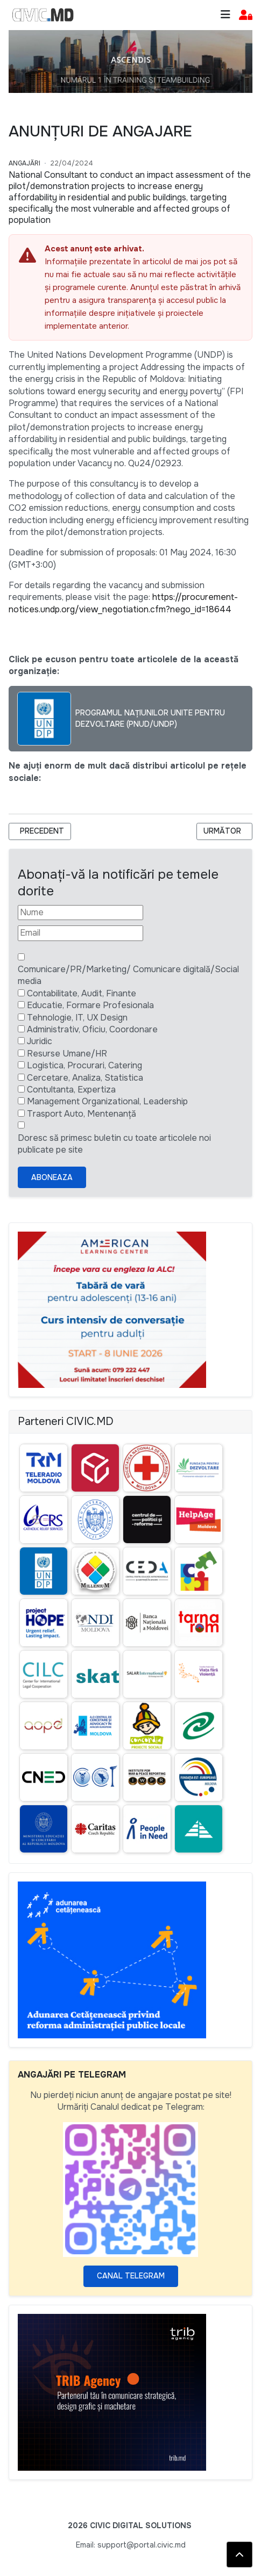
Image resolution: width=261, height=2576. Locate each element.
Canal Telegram (131, 2276)
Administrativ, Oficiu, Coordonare (92, 1029)
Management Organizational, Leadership (107, 1101)
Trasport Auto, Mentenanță (81, 1113)
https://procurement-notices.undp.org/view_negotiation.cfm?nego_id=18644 (123, 602)
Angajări (24, 163)
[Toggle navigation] (225, 15)
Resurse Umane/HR (67, 1053)
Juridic (39, 1041)
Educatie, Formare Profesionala (90, 1005)
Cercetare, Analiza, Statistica (85, 1077)
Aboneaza (52, 1177)
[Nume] (80, 912)
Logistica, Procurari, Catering (84, 1065)
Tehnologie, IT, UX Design (77, 1017)
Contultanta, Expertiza (71, 1089)
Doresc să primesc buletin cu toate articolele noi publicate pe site (114, 1143)
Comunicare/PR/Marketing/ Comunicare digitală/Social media (128, 975)
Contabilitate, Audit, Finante (81, 993)
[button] (245, 15)
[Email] (80, 932)
